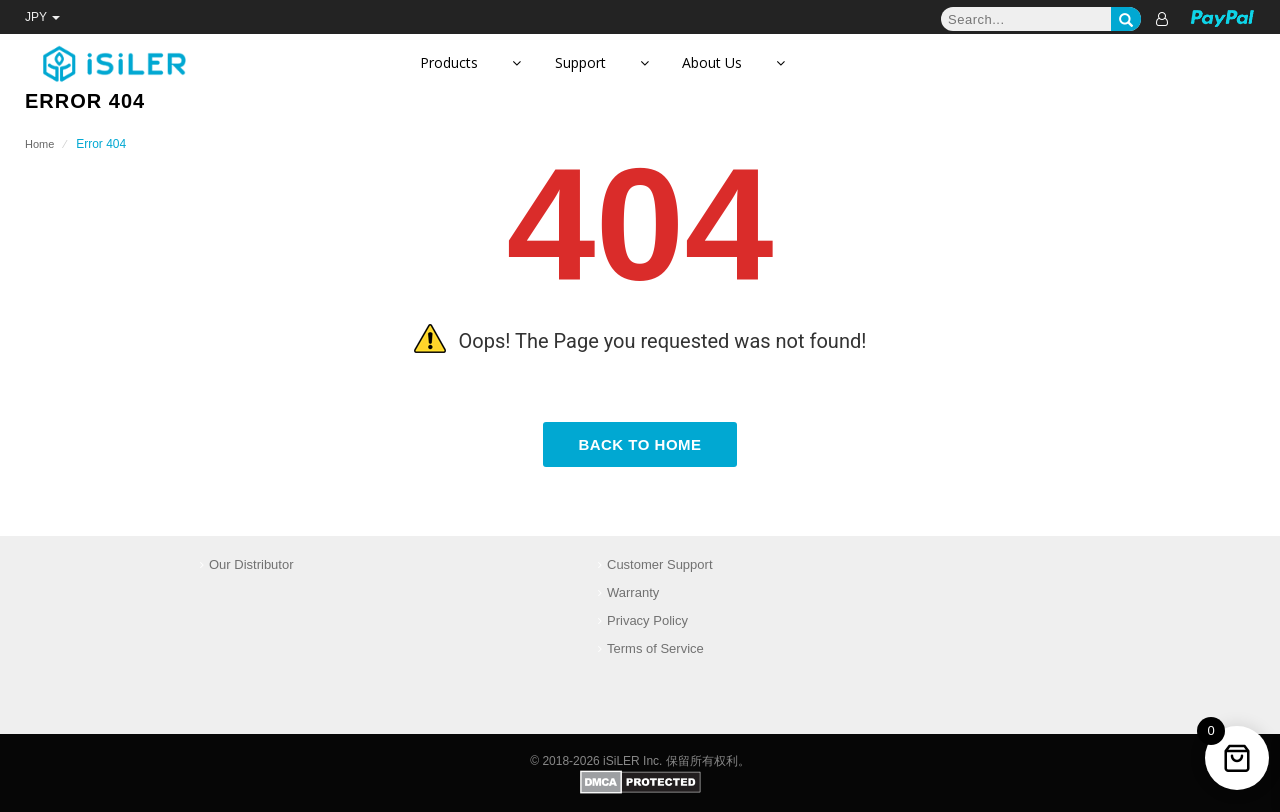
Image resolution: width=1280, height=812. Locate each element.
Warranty (633, 592)
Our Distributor (251, 564)
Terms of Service (655, 648)
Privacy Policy (647, 620)
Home (39, 144)
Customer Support (660, 564)
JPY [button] (42, 17)
